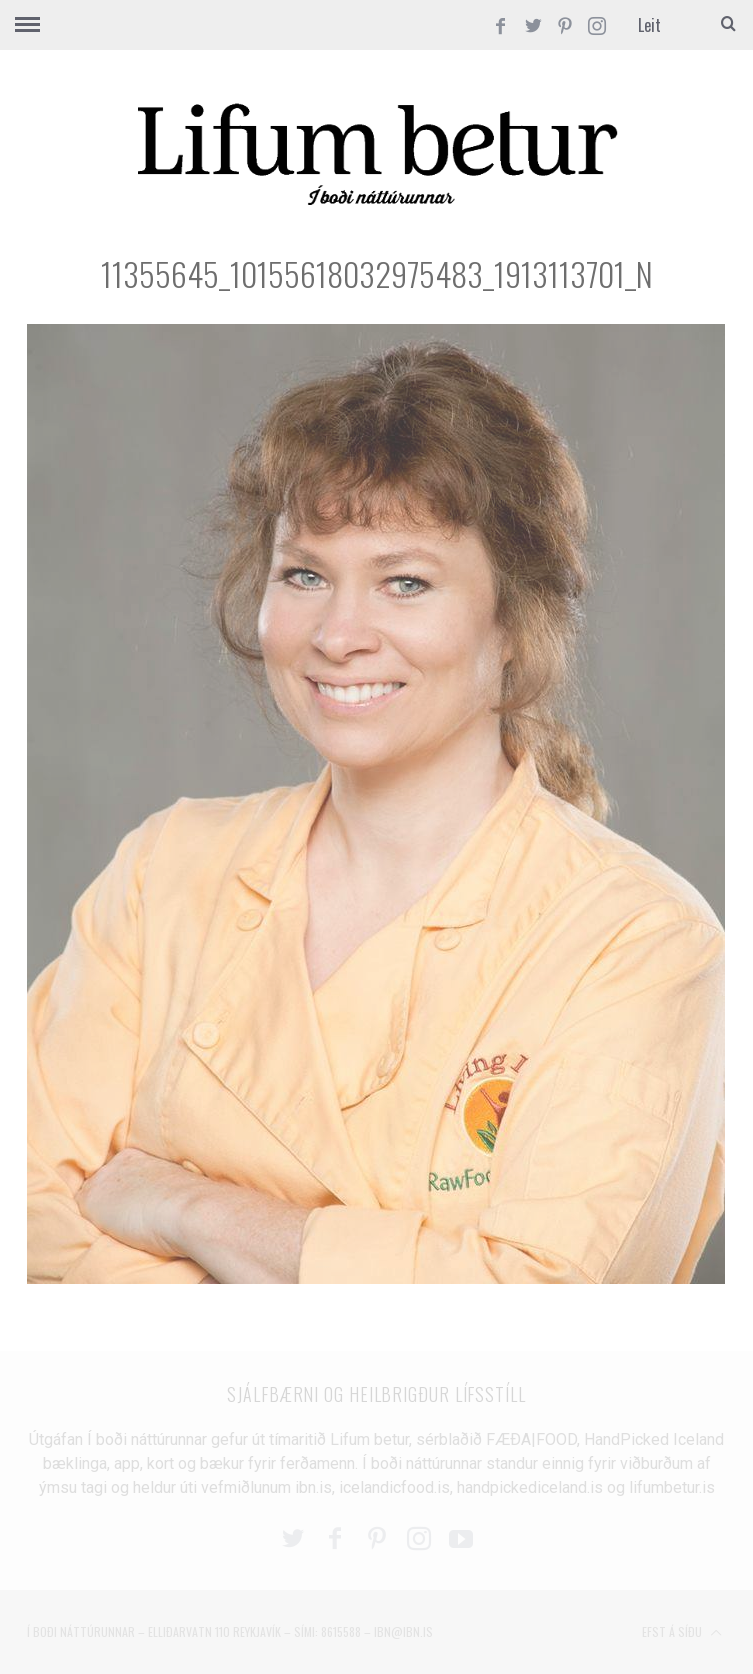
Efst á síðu (682, 1633)
